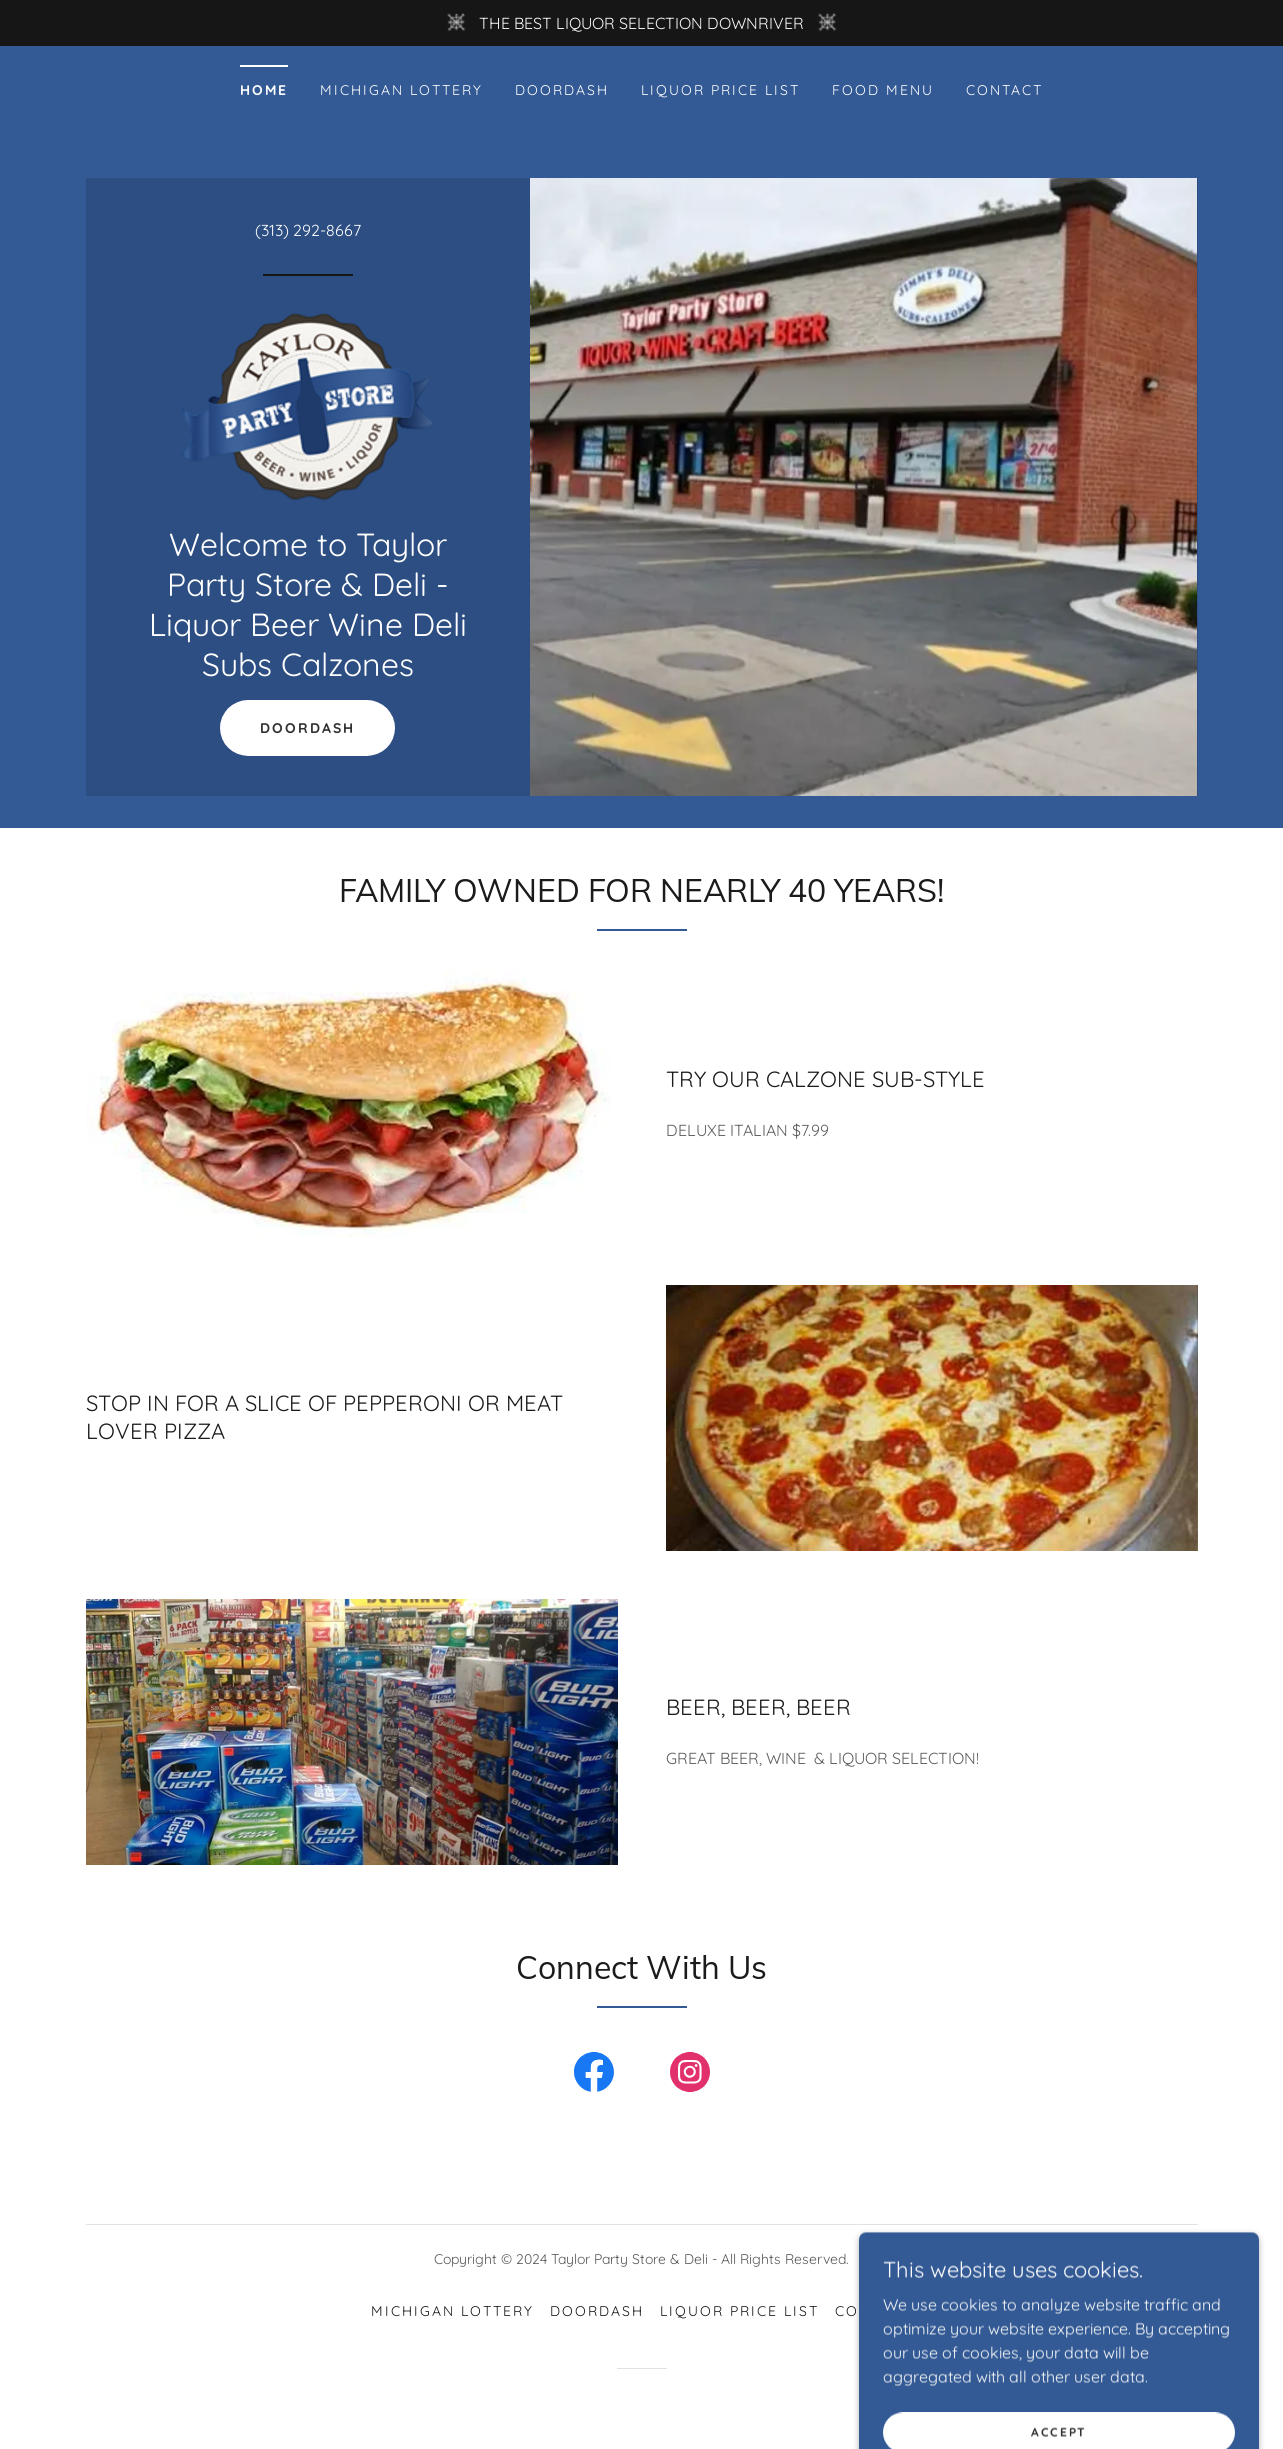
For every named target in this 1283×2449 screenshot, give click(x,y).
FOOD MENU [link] (883, 90)
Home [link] (264, 90)
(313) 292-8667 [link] (308, 230)
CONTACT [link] (1004, 90)
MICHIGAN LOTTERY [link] (401, 90)
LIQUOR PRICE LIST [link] (720, 90)
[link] (307, 406)
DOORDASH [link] (562, 90)
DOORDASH (307, 728)
